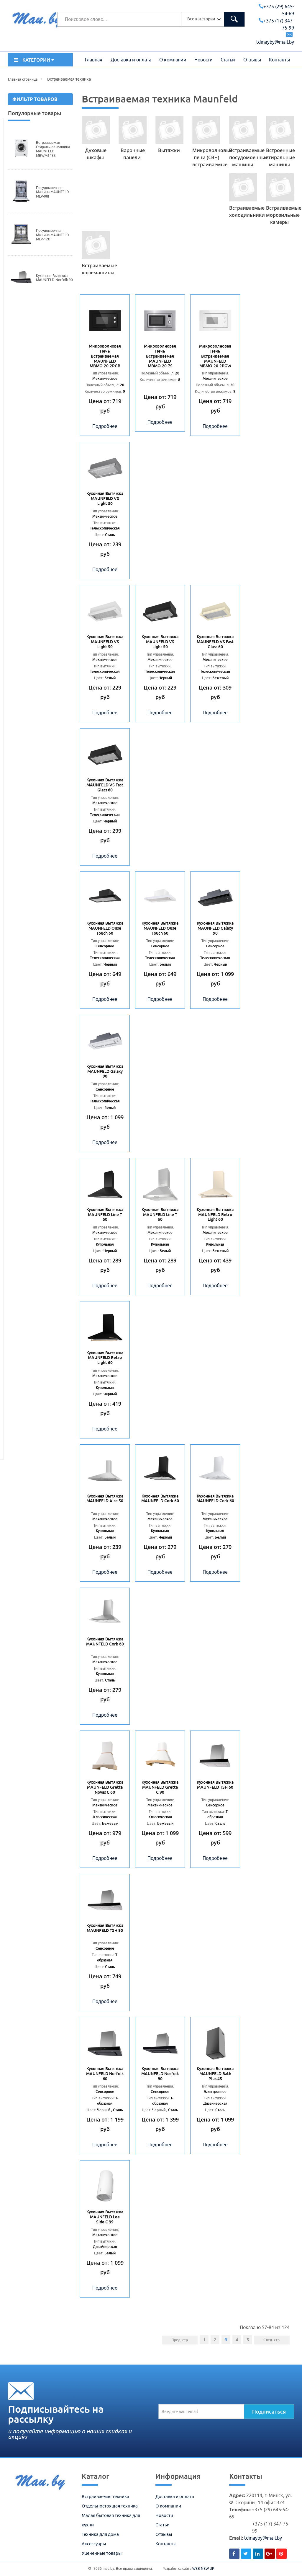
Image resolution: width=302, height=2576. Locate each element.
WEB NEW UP (203, 2568)
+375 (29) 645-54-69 (276, 10)
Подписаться (269, 2411)
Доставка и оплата (131, 59)
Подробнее (104, 426)
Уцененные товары (102, 2553)
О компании (172, 59)
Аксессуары (94, 2543)
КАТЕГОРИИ (34, 60)
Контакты (279, 59)
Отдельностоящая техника (110, 2505)
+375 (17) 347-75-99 (276, 24)
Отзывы (252, 59)
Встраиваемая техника (105, 2496)
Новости (203, 59)
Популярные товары (34, 113)
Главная (93, 59)
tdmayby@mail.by (263, 2538)
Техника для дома (100, 2534)
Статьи (228, 59)
